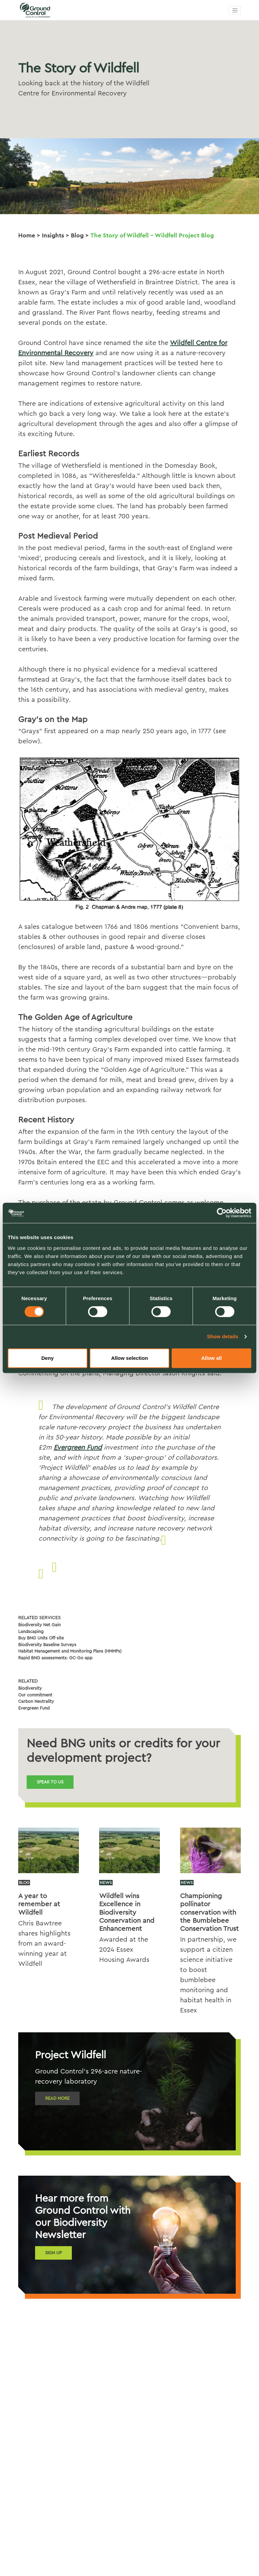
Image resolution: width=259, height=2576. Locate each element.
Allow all (211, 1358)
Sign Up (53, 2253)
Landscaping (31, 1631)
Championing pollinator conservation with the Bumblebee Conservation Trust (209, 1912)
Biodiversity (30, 1688)
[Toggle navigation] (235, 10)
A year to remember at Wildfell (39, 1904)
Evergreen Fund (78, 1447)
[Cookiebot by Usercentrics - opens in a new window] (221, 1213)
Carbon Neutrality (36, 1701)
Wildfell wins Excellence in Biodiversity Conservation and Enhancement (126, 1912)
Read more (57, 2098)
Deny (47, 1358)
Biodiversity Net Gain (39, 1625)
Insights (53, 235)
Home (26, 235)
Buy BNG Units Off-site (41, 1638)
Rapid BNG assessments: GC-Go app (55, 1658)
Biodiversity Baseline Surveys (47, 1644)
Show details (222, 1336)
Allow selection (129, 1358)
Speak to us (50, 1782)
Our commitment (35, 1695)
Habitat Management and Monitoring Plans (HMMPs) (69, 1651)
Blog (77, 235)
